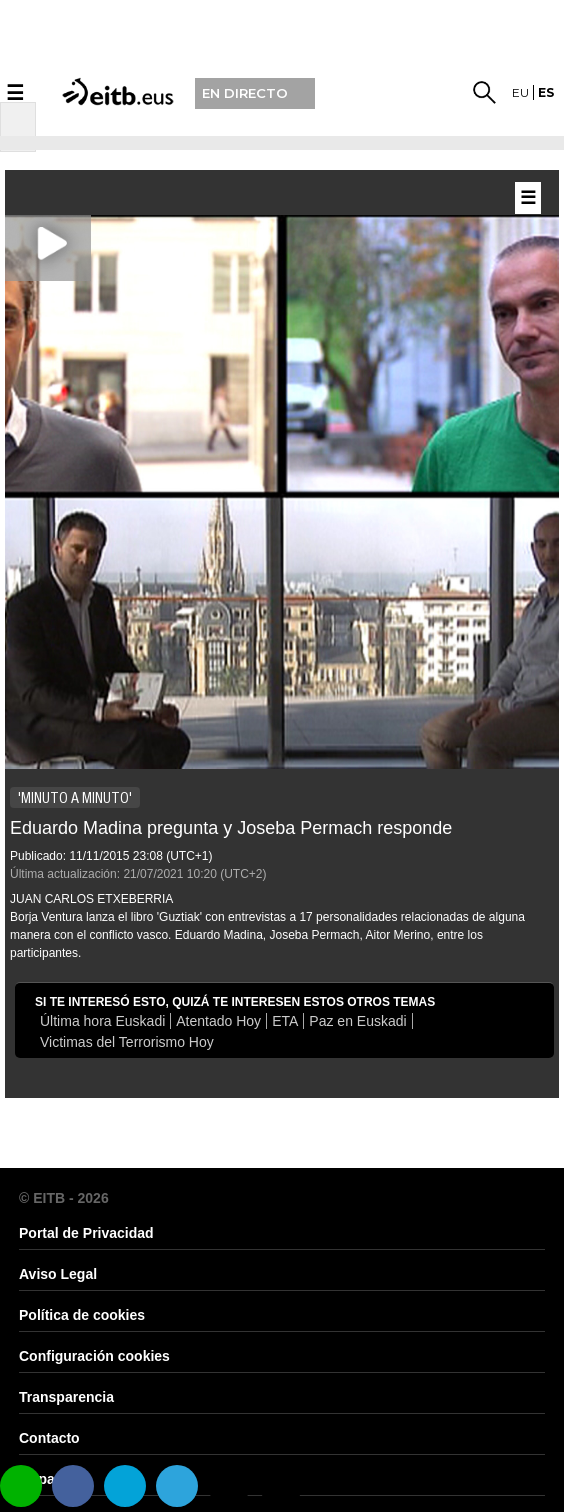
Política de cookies (82, 1315)
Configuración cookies (94, 1356)
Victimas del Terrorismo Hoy (127, 1042)
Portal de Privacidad (86, 1233)
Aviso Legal (58, 1274)
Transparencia (66, 1397)
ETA (285, 1021)
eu (520, 92)
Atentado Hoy (218, 1021)
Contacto (49, 1438)
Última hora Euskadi (102, 1021)
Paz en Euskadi (357, 1021)
